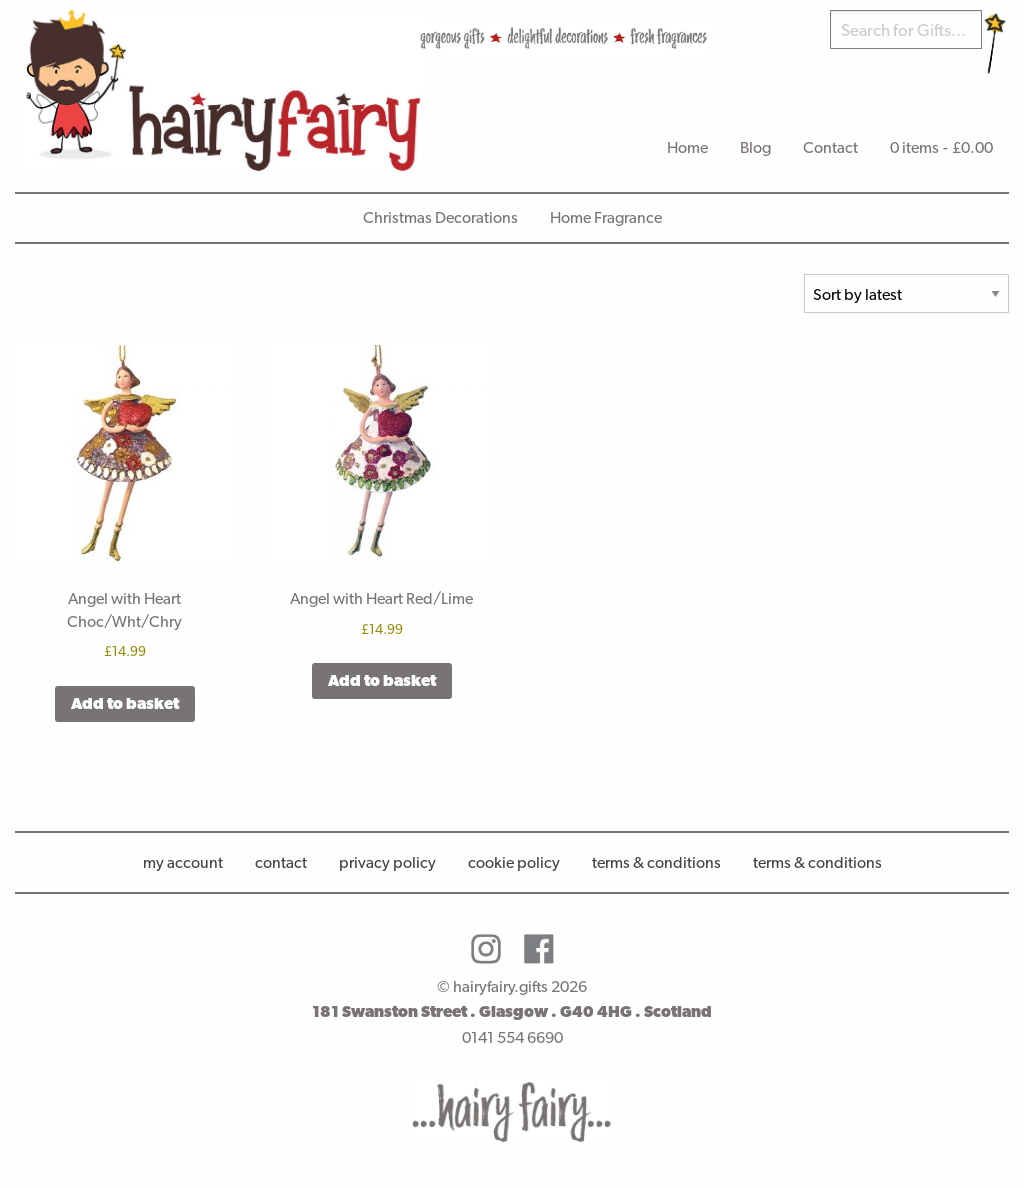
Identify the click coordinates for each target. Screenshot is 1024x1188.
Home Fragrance (606, 217)
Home (687, 147)
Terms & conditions (817, 862)
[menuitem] (687, 148)
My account (183, 862)
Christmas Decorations (440, 217)
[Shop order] (906, 293)
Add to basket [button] (125, 703)
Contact (830, 147)
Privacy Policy (387, 862)
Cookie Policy (514, 862)
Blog (755, 147)
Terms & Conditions (656, 862)
